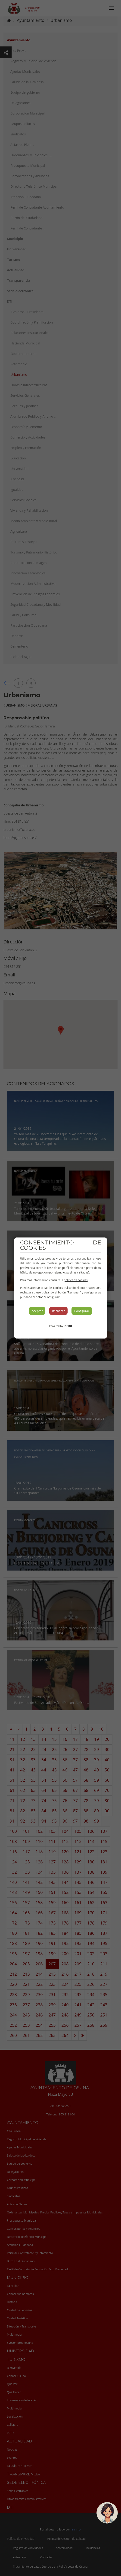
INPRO (68, 1326)
